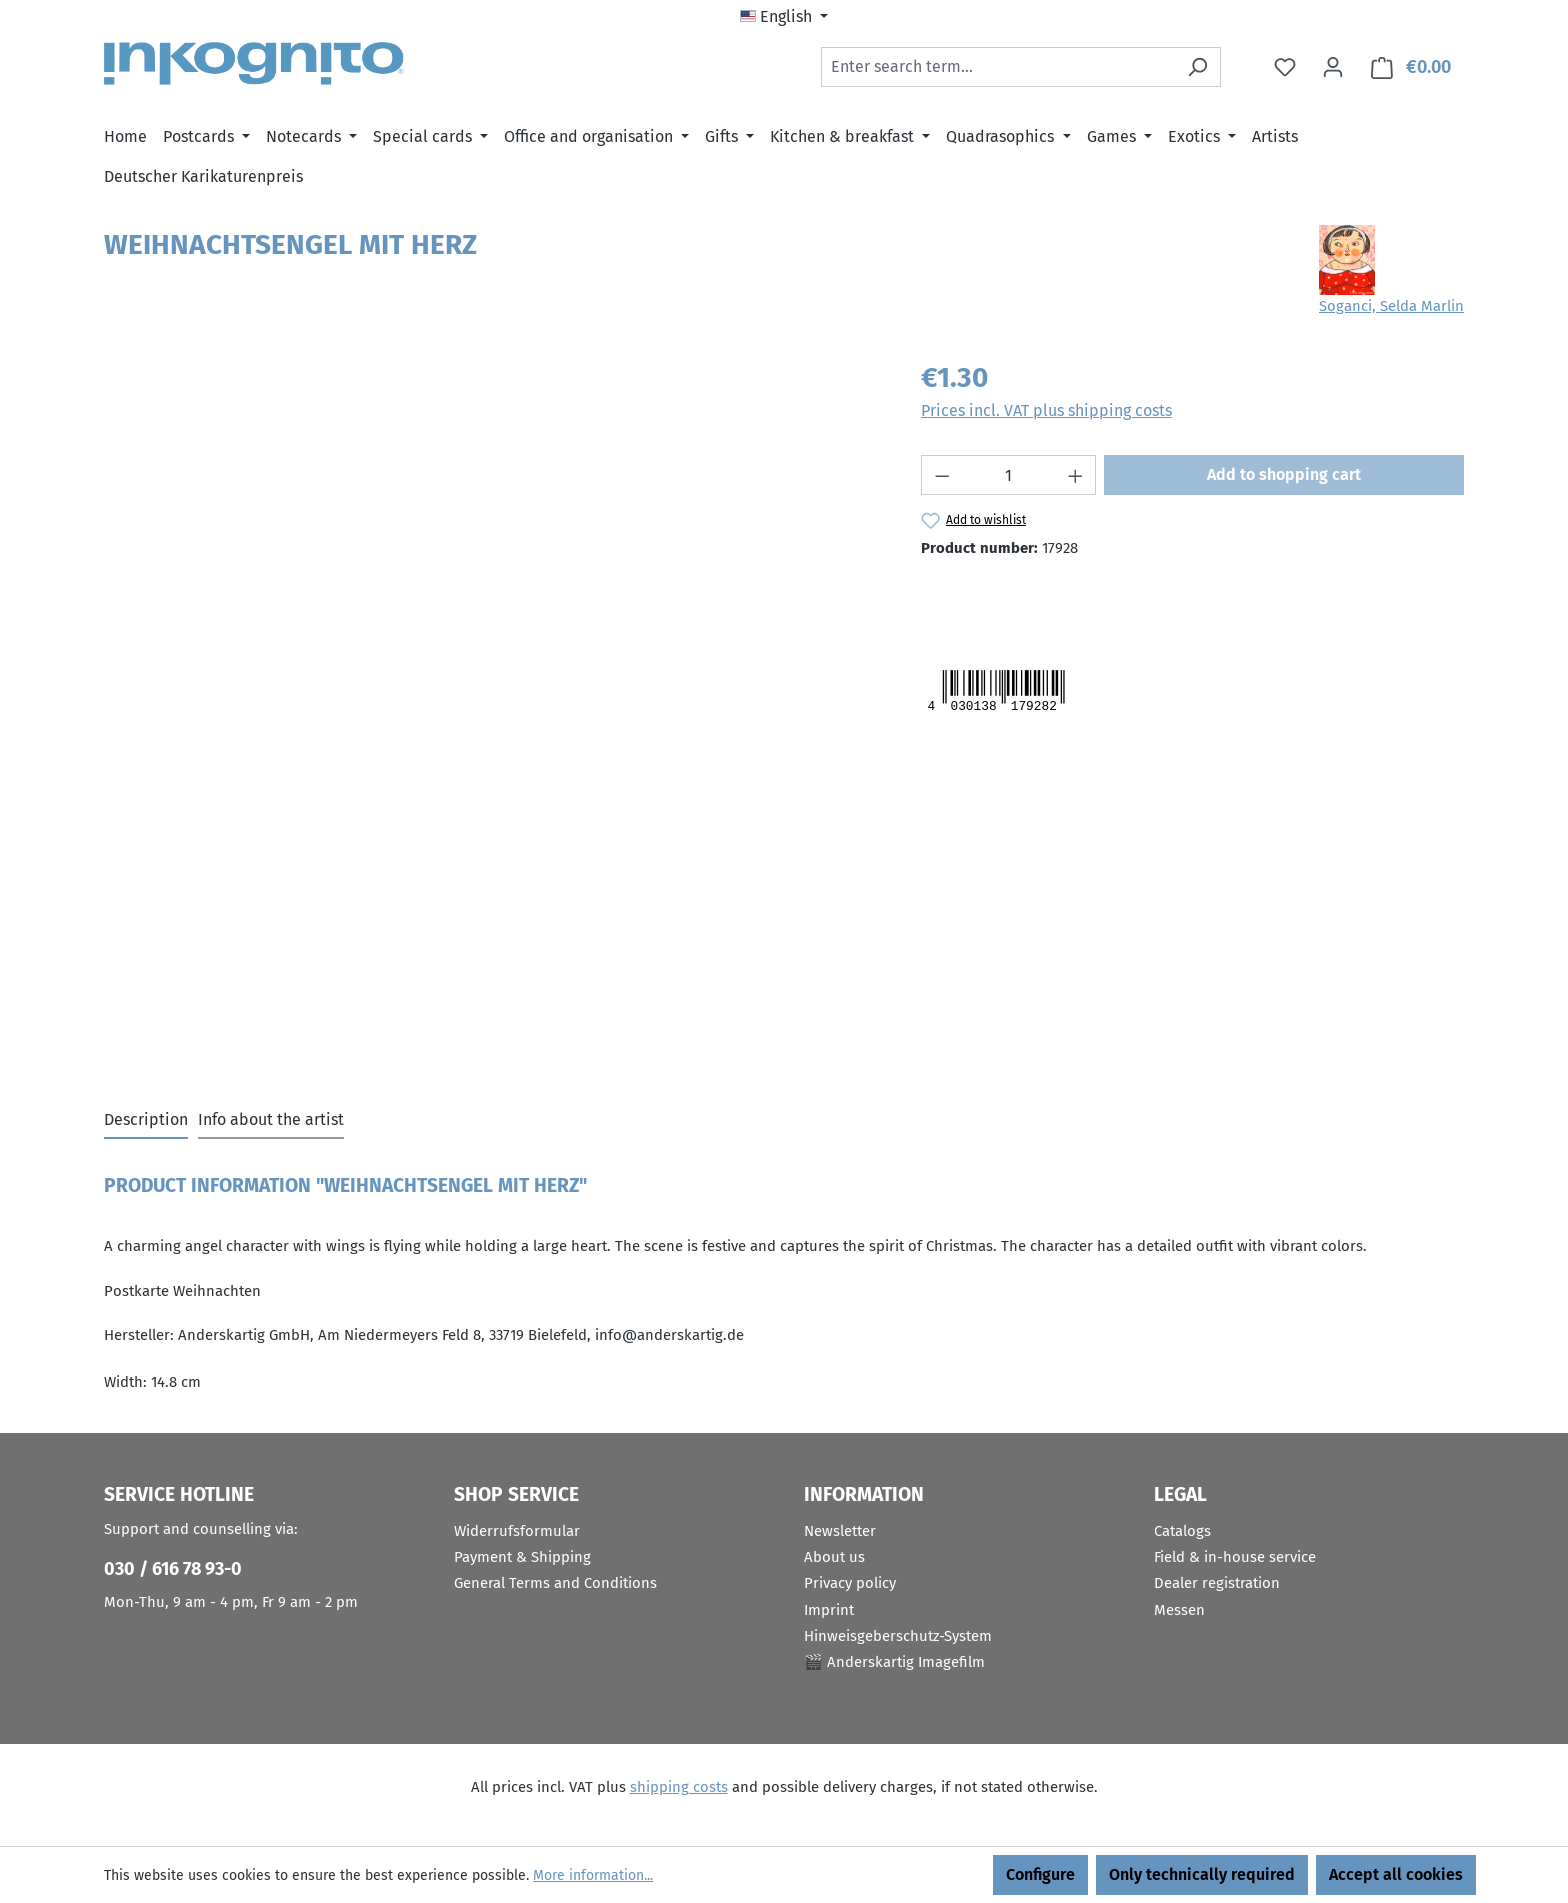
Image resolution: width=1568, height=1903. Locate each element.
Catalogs (1182, 1531)
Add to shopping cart (1284, 474)
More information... (593, 1875)
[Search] (1197, 67)
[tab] (146, 1121)
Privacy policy (850, 1583)
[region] (492, 572)
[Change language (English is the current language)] (784, 17)
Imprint (829, 1610)
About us (834, 1557)
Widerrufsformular (517, 1531)
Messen (1179, 1610)
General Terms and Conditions (555, 1583)
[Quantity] (1008, 475)
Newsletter (840, 1531)
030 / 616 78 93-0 (173, 1569)
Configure (1040, 1874)
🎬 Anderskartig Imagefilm (894, 1662)
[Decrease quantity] (942, 475)
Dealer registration (1217, 1583)
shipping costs (679, 1787)
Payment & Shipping (522, 1557)
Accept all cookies (1396, 1874)
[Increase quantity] (1076, 475)
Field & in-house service (1235, 1557)
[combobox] (998, 67)
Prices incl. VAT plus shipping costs (1046, 410)
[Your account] (1333, 67)
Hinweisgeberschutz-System (898, 1636)
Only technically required (1202, 1874)
